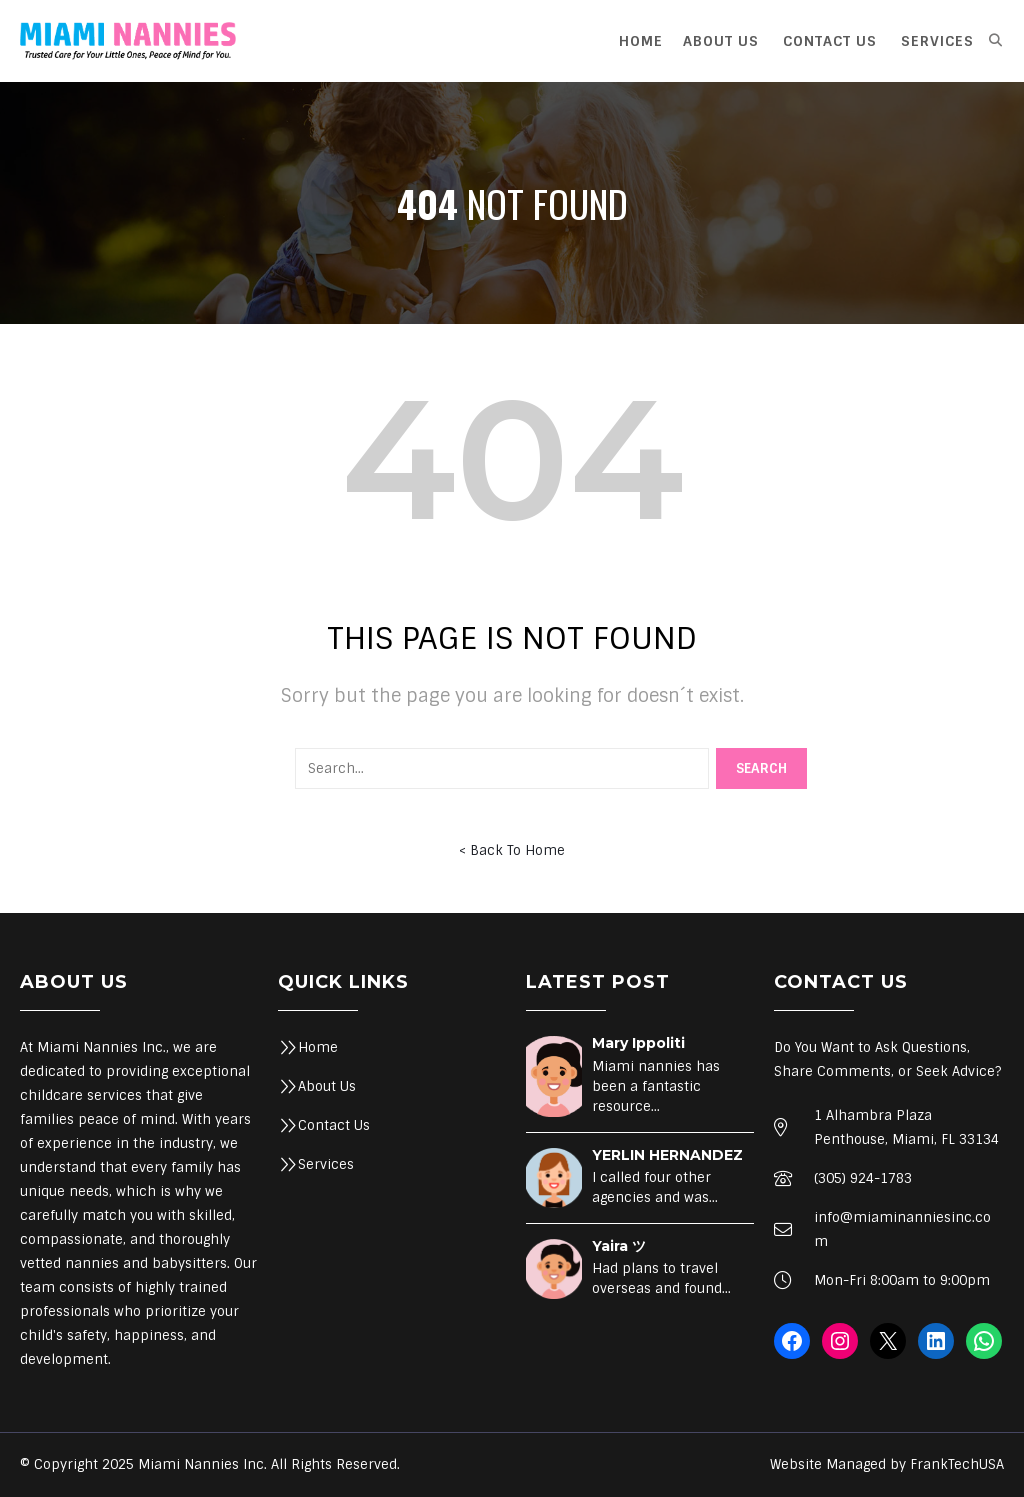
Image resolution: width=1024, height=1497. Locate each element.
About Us (327, 1086)
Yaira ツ (619, 1246)
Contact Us (334, 1125)
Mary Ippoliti (638, 1043)
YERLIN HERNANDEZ (667, 1155)
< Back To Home (512, 850)
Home (318, 1047)
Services (326, 1164)
